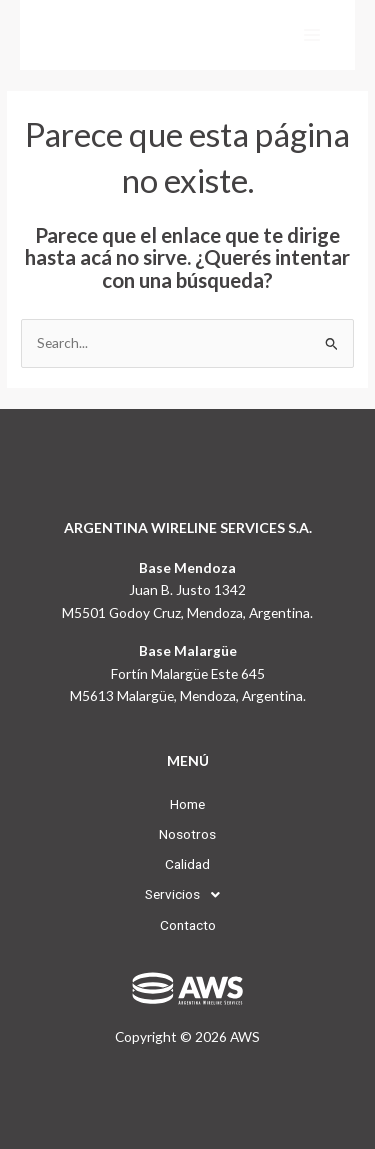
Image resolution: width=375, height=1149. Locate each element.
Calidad (187, 864)
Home (187, 804)
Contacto (188, 925)
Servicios (188, 895)
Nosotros (187, 834)
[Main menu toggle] (312, 35)
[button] (188, 895)
